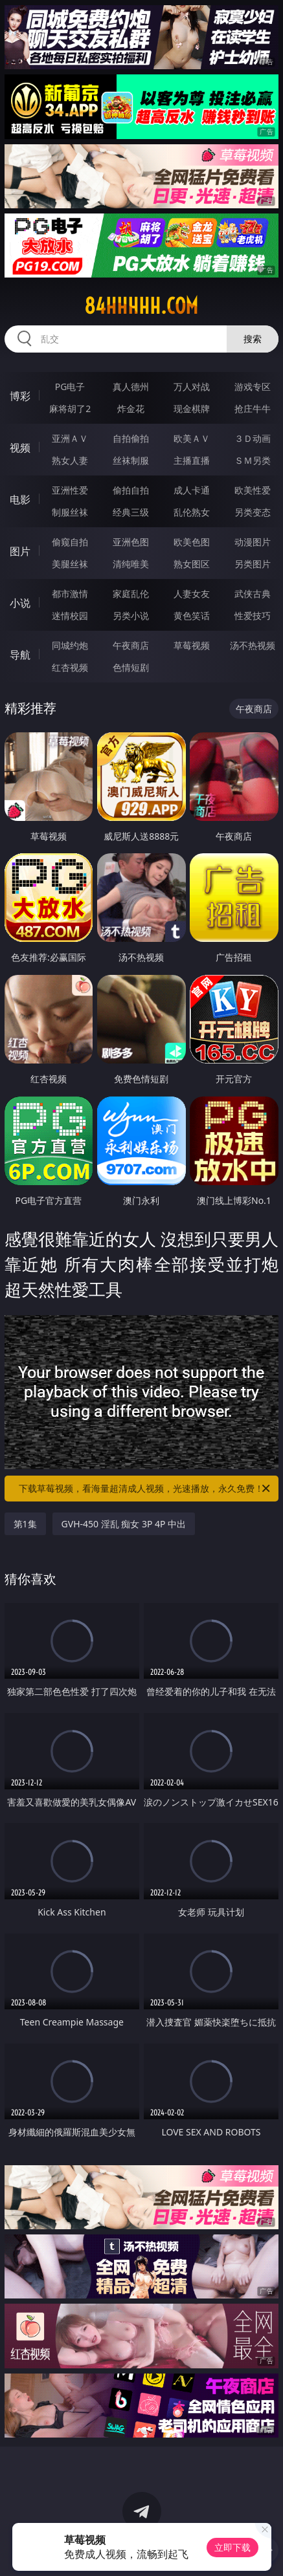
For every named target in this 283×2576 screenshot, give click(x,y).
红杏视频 (70, 667)
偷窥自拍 (70, 542)
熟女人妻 (70, 460)
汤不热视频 (252, 645)
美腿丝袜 (70, 564)
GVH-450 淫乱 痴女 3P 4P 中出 (124, 1524)
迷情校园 (70, 615)
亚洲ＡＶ (70, 438)
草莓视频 (192, 645)
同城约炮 (70, 645)
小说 (20, 603)
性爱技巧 (252, 615)
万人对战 (192, 386)
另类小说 (131, 615)
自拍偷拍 (131, 438)
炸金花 (130, 408)
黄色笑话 (192, 615)
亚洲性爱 (70, 490)
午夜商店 (131, 645)
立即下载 (232, 2547)
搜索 (252, 339)
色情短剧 (131, 667)
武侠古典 (252, 593)
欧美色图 (192, 542)
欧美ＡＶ (192, 438)
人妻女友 (192, 593)
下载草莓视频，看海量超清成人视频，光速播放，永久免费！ (145, 1488)
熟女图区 (192, 564)
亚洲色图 (131, 542)
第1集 (25, 1524)
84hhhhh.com (141, 306)
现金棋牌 (192, 408)
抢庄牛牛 (252, 408)
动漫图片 (252, 542)
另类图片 (252, 564)
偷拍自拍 (131, 490)
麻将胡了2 (70, 408)
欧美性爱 (252, 490)
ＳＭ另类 (252, 460)
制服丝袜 (70, 512)
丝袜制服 (131, 460)
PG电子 (70, 386)
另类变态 (252, 512)
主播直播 (192, 460)
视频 (20, 448)
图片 (20, 551)
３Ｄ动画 (252, 438)
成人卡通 (192, 490)
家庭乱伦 (131, 593)
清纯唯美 (131, 564)
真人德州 (131, 386)
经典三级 (131, 512)
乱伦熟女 (192, 512)
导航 (20, 655)
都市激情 (70, 593)
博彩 (20, 396)
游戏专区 (252, 386)
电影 (20, 499)
